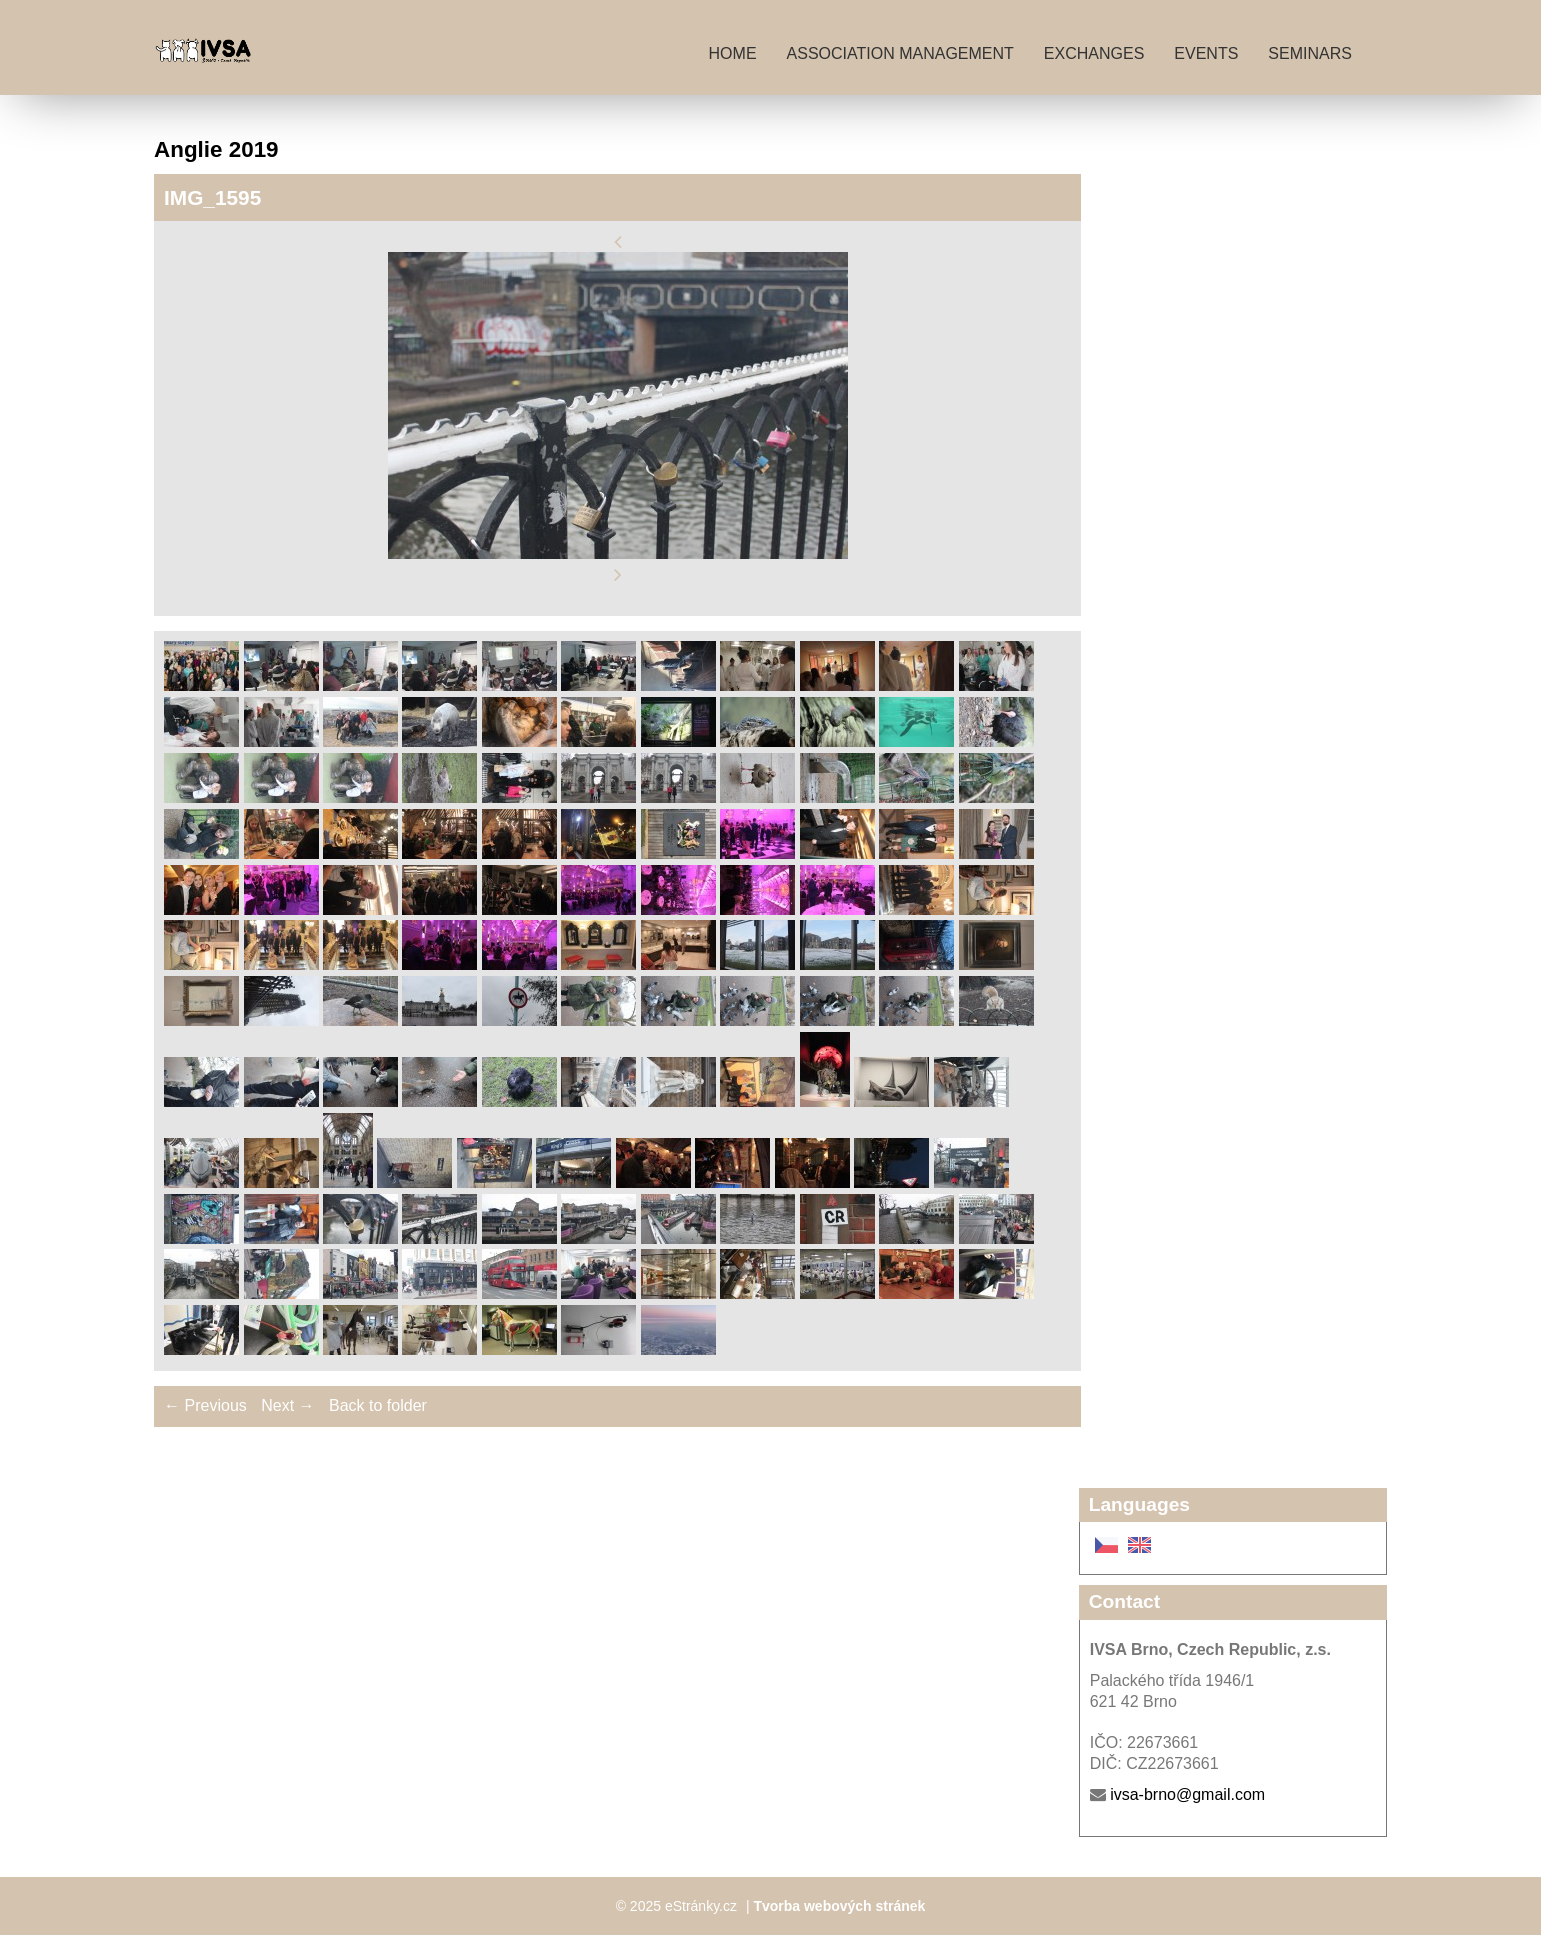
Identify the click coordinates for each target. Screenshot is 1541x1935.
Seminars (1310, 53)
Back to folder (378, 1405)
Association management (900, 53)
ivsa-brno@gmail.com (1187, 1794)
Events (1206, 53)
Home (733, 53)
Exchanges (1094, 53)
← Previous (205, 1405)
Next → (287, 1405)
